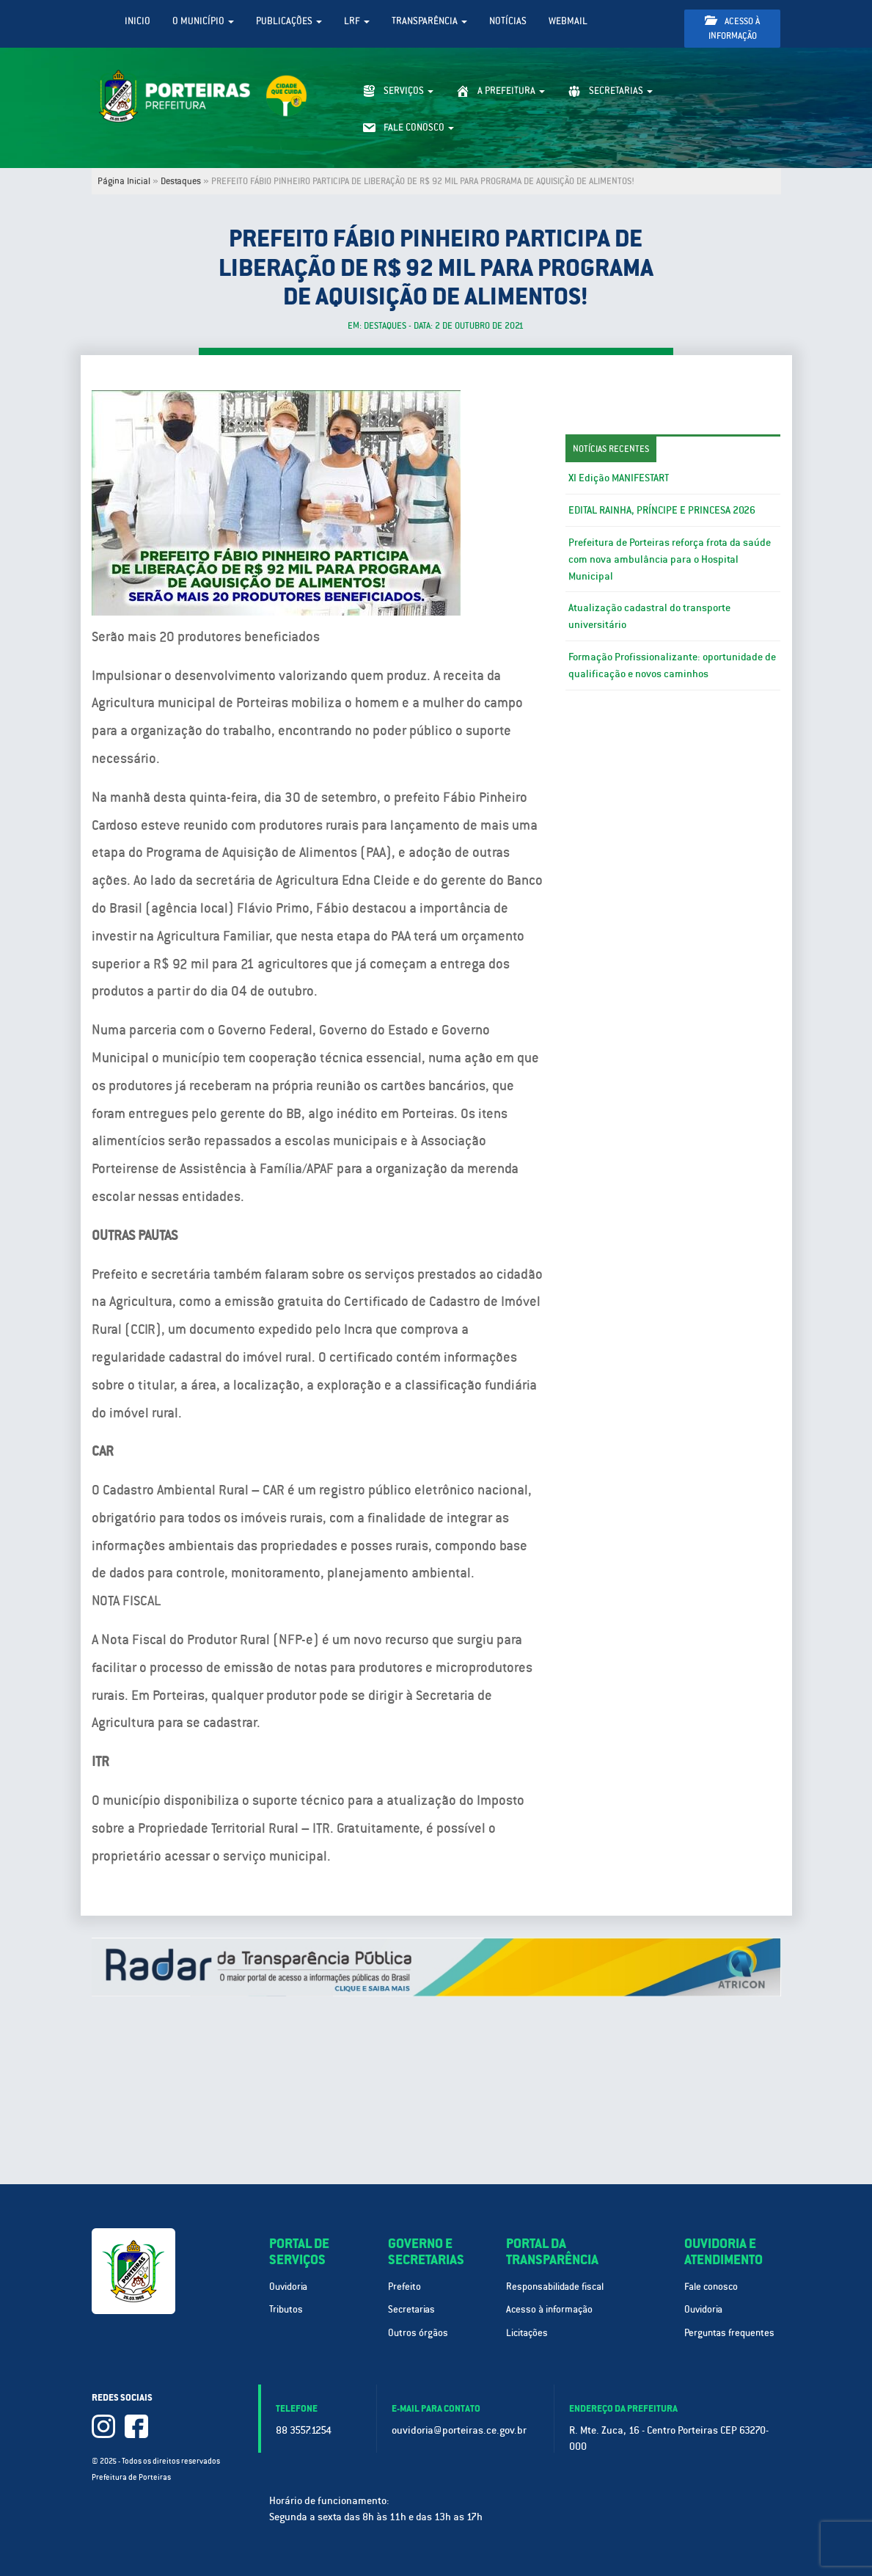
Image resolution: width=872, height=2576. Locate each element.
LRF (357, 21)
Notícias (508, 21)
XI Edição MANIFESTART (618, 477)
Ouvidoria (288, 2286)
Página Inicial (124, 181)
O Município (203, 21)
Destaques (181, 181)
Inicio (137, 21)
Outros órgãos (418, 2333)
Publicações (289, 21)
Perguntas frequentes (729, 2333)
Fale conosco (711, 2286)
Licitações (527, 2333)
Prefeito (404, 2286)
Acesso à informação (732, 28)
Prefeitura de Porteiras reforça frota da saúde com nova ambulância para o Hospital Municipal (669, 559)
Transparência (429, 21)
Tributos (286, 2309)
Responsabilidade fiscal (555, 2286)
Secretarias (411, 2309)
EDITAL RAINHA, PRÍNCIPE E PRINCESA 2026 (661, 510)
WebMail (568, 21)
